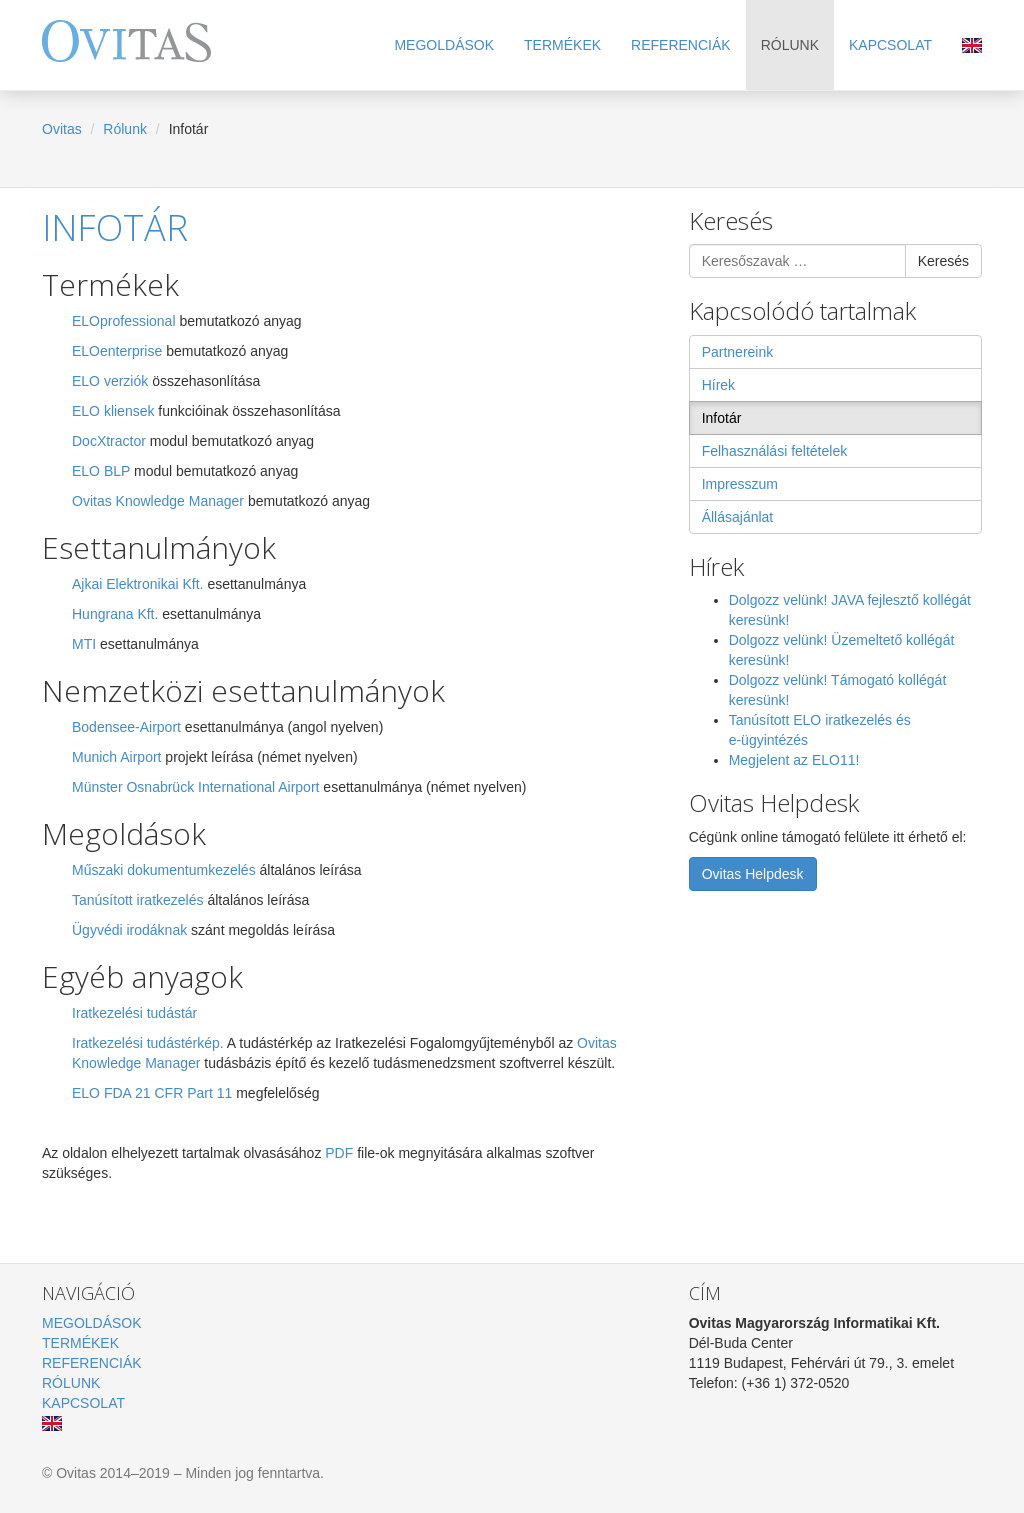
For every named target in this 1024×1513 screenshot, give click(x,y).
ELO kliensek (113, 411)
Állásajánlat (738, 517)
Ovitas (62, 129)
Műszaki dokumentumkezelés (164, 870)
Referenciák (681, 45)
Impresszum (740, 484)
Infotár (115, 227)
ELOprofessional (124, 321)
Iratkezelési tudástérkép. (148, 1043)
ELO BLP (101, 471)
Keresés (943, 261)
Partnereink (738, 352)
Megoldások (444, 45)
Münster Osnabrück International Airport (195, 787)
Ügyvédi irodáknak (129, 930)
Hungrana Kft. (115, 614)
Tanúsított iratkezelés (138, 900)
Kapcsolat (890, 45)
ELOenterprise (117, 351)
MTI (84, 644)
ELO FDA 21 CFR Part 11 (152, 1093)
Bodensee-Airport (128, 727)
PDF (341, 1153)
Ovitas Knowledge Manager (158, 501)
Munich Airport (116, 757)
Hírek (718, 385)
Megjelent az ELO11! (794, 760)
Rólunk (790, 45)
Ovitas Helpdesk (753, 874)
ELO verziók (110, 381)
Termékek (562, 45)
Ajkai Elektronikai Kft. (138, 584)
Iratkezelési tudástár (134, 1013)
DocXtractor (109, 441)
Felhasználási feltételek (775, 451)
